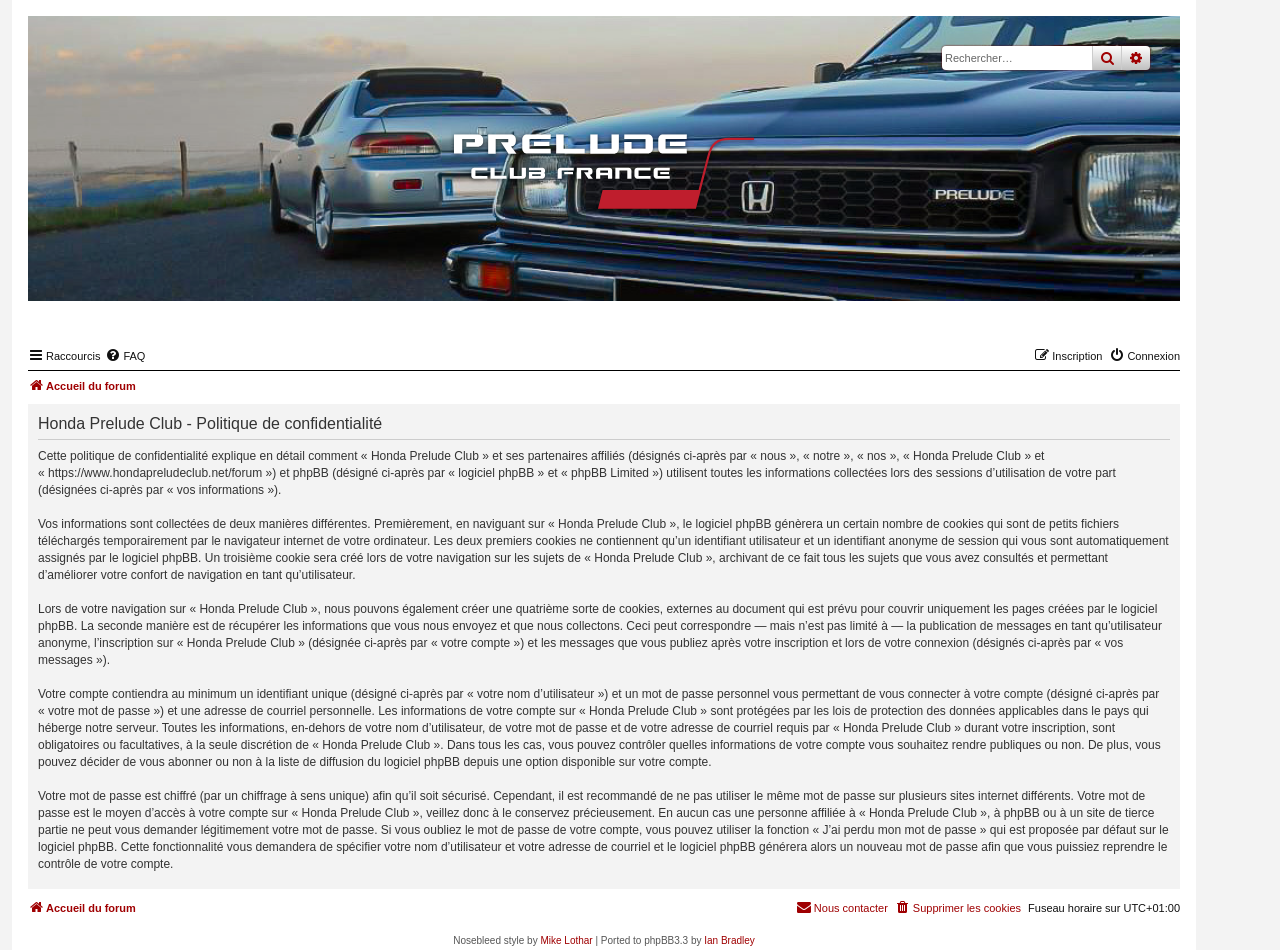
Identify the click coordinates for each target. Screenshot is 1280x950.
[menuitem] (125, 356)
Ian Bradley (729, 940)
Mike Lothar (566, 940)
